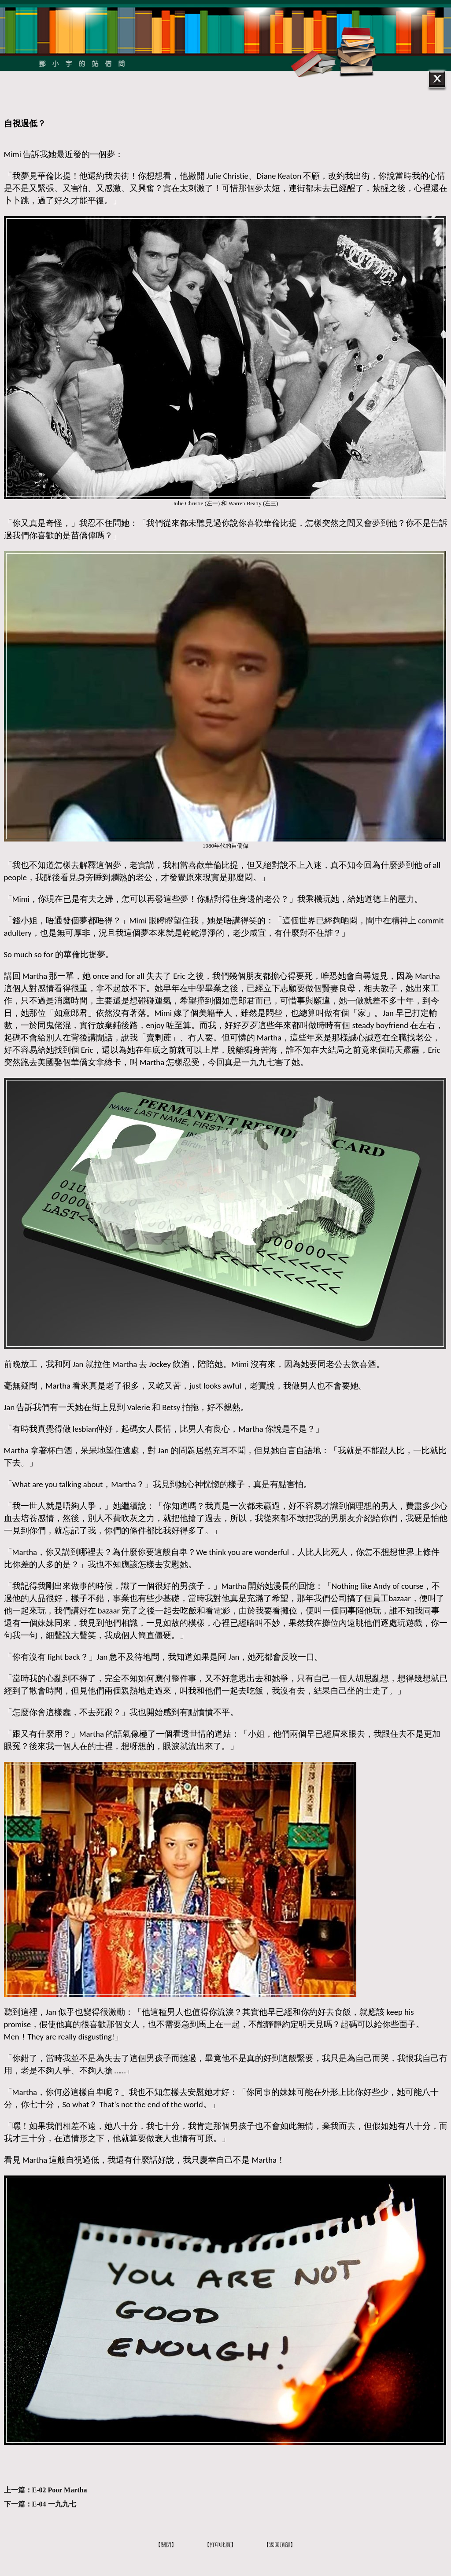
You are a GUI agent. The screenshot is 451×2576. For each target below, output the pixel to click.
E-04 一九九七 (54, 2504)
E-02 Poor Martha (59, 2490)
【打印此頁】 (220, 2545)
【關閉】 (166, 2545)
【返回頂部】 (280, 2545)
